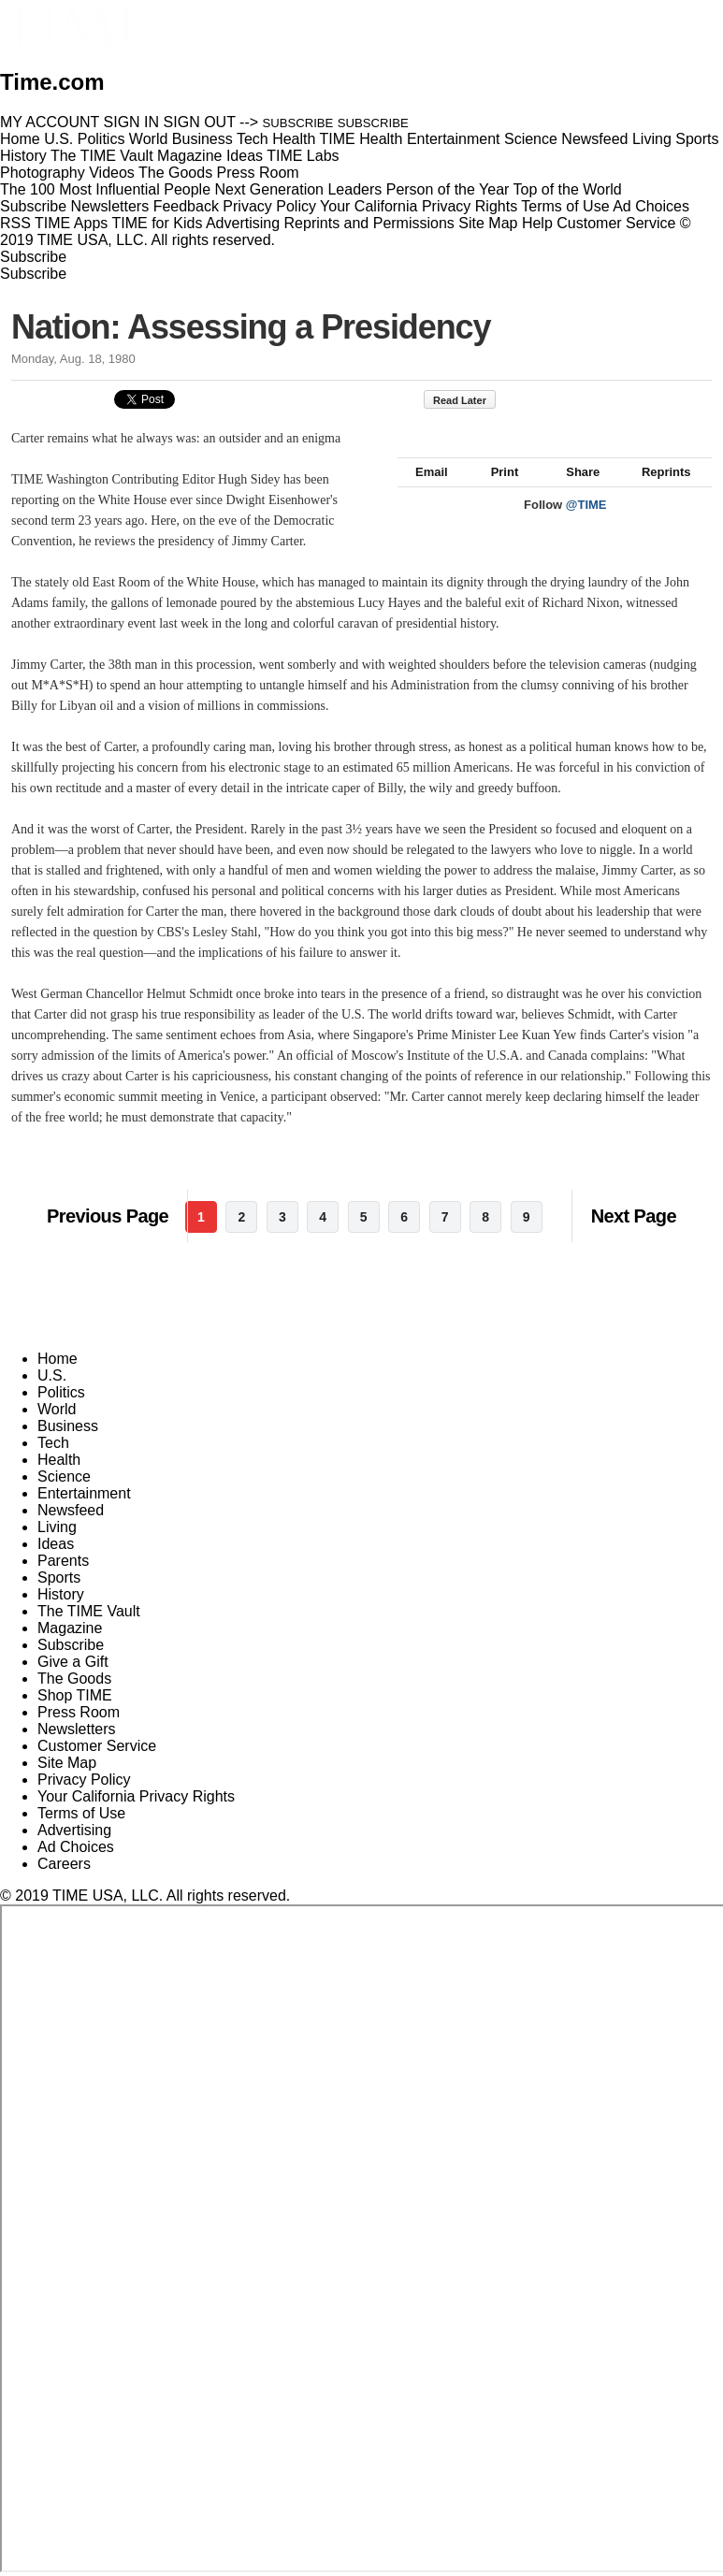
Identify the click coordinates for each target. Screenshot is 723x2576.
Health (58, 1460)
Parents (63, 1561)
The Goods (74, 1678)
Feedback (186, 206)
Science (64, 1476)
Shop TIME (74, 1695)
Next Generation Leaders (298, 189)
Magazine (69, 1628)
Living (57, 1527)
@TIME (586, 525)
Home (57, 1359)
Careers (64, 1864)
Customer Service (616, 223)
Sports (58, 1577)
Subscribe (33, 206)
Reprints (657, 492)
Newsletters (110, 206)
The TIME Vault (88, 1611)
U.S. (51, 1375)
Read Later (469, 400)
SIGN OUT (200, 122)
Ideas (55, 1544)
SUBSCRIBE (298, 123)
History (60, 1594)
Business (67, 1426)
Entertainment (84, 1493)
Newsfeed (70, 1510)
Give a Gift (72, 1662)
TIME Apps (71, 223)
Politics (61, 1392)
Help (537, 223)
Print (496, 492)
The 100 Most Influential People (105, 189)
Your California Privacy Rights (418, 206)
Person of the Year (448, 189)
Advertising (243, 223)
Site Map (487, 223)
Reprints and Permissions (369, 223)
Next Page (633, 1216)
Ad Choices (658, 206)
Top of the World (567, 189)
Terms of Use (565, 206)
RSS (15, 223)
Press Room (78, 1712)
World (57, 1409)
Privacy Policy (269, 206)
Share (574, 492)
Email (423, 492)
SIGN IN (132, 122)
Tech (53, 1443)
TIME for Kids (156, 223)
